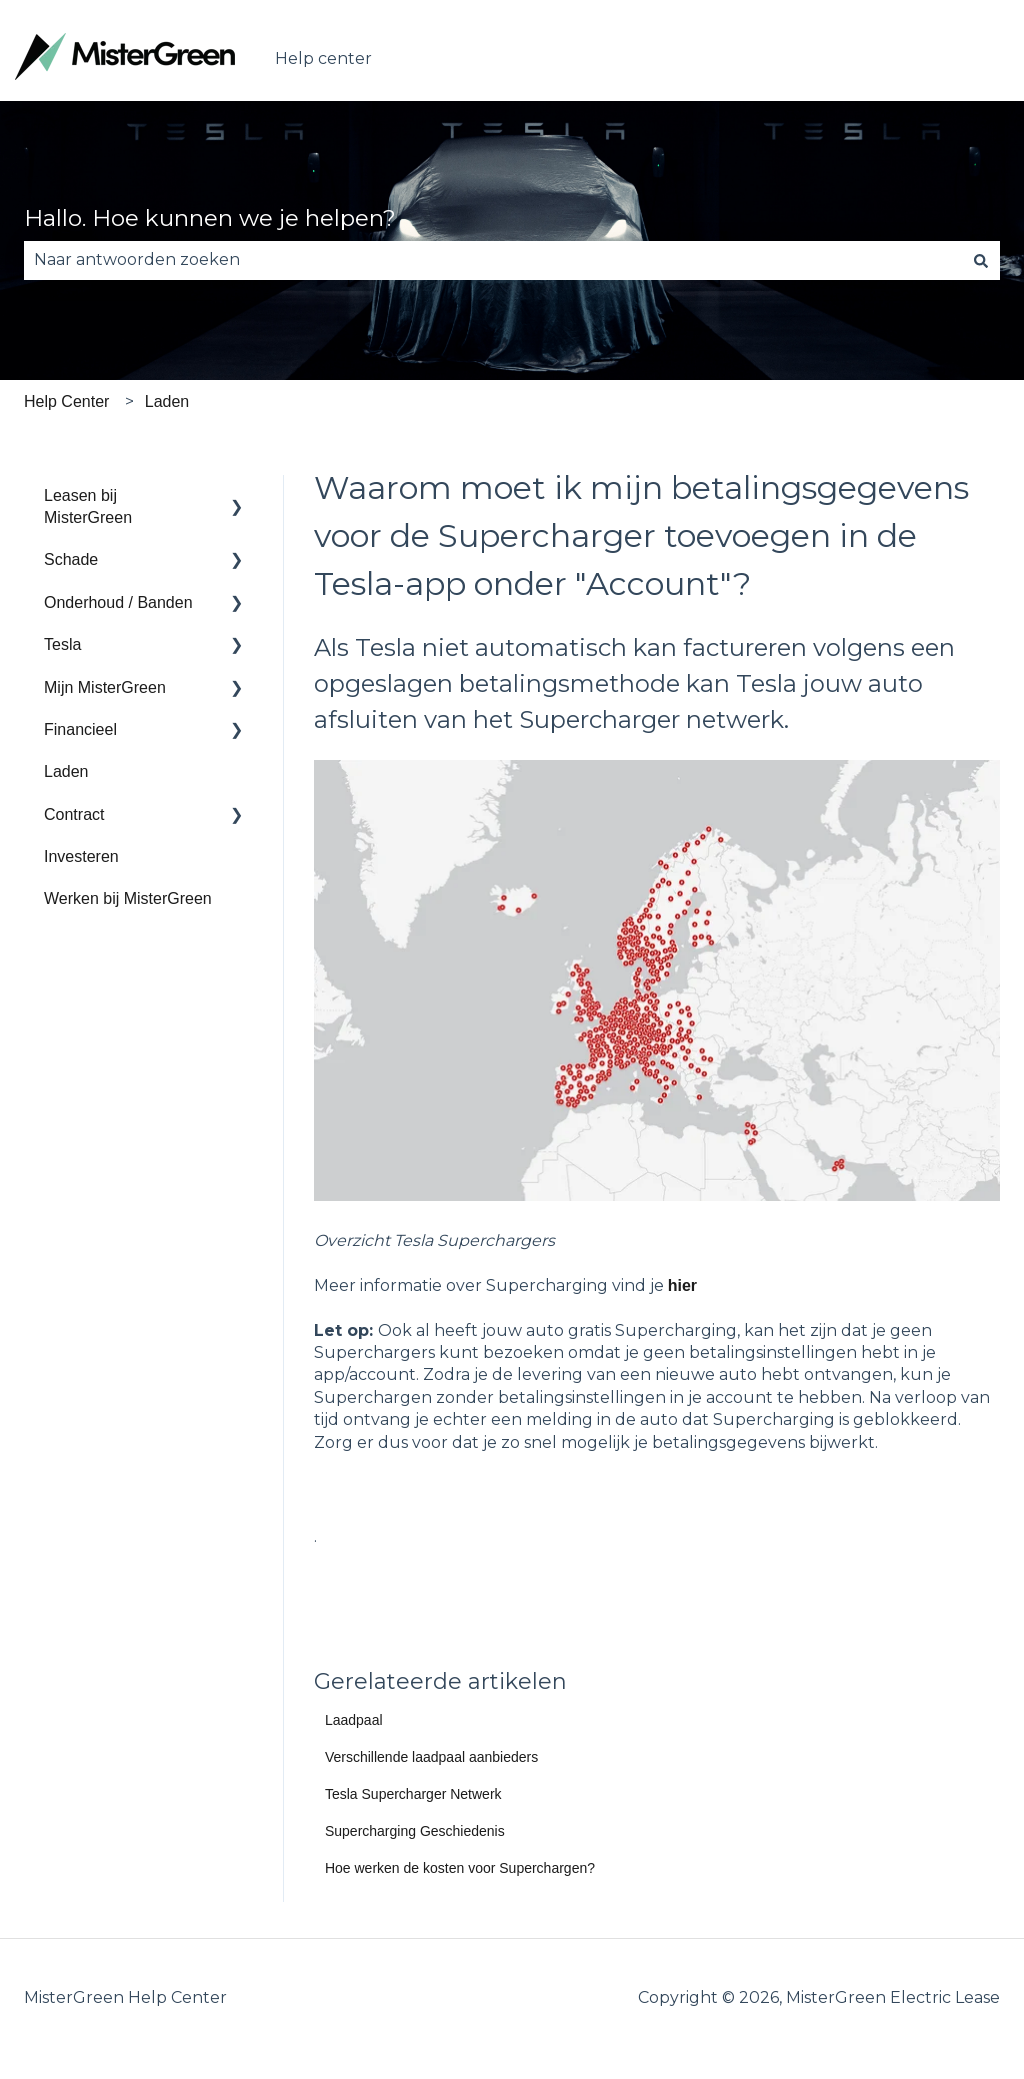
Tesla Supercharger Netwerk (413, 1794)
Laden (167, 401)
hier (682, 1285)
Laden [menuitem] (66, 771)
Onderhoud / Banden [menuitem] (118, 602)
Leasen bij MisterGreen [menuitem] (88, 506)
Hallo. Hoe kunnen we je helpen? (210, 218)
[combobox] (493, 260)
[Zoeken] (981, 260)
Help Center (66, 401)
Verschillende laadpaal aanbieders (431, 1757)
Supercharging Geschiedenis (415, 1831)
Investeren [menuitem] (81, 856)
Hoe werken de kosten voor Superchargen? (460, 1868)
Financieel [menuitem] (80, 729)
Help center (323, 58)
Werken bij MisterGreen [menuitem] (128, 898)
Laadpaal (354, 1720)
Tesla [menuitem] (62, 644)
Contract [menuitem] (74, 814)
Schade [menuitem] (71, 559)
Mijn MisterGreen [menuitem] (105, 687)
